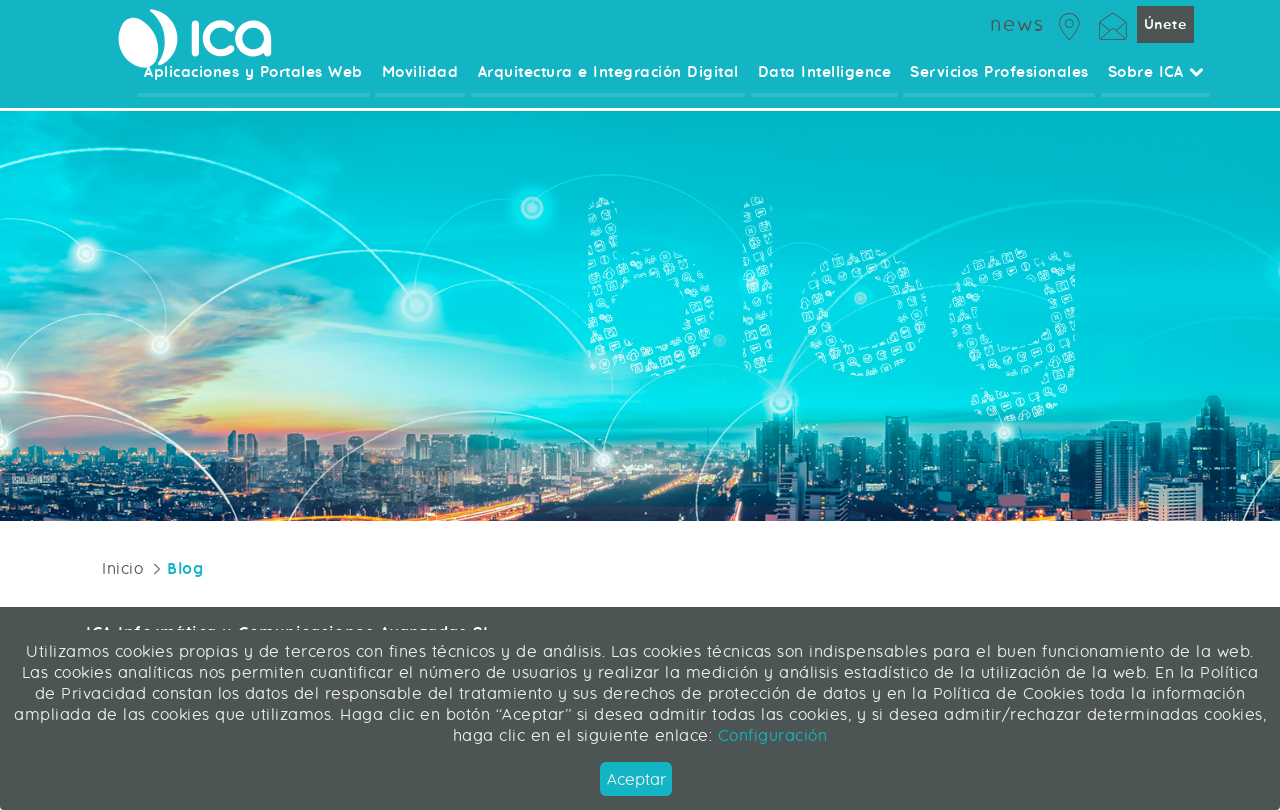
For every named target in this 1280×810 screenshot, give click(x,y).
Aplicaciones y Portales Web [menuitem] (262, 85)
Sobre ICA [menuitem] (1156, 85)
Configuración (769, 735)
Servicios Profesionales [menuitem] (1001, 85)
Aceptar (636, 779)
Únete (1165, 34)
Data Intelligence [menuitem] (828, 85)
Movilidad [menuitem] (427, 85)
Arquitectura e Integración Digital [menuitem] (613, 85)
